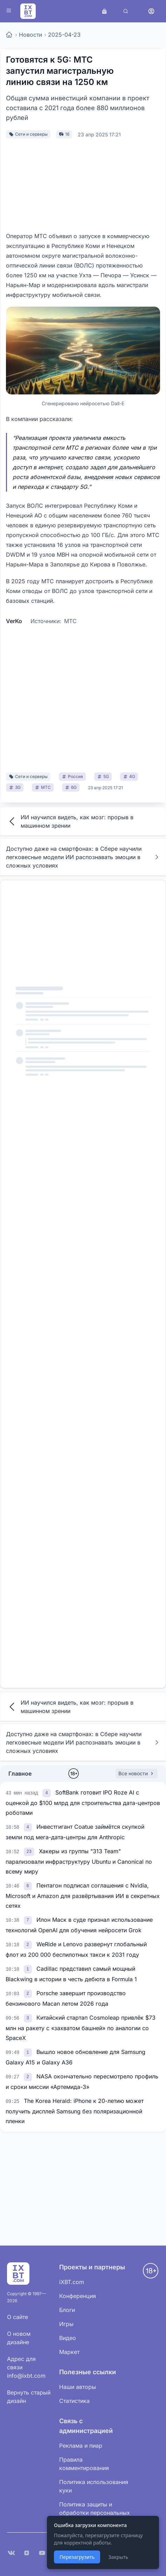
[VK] (11, 2553)
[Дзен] (26, 2553)
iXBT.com (71, 2281)
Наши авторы (77, 2386)
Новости (30, 34)
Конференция (77, 2295)
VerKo (14, 621)
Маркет (69, 2351)
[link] (47, 1792)
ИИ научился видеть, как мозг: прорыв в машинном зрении (69, 821)
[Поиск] (125, 11)
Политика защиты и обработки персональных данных (94, 2513)
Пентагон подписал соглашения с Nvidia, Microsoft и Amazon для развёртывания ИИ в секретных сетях (83, 1895)
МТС (70, 621)
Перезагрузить (77, 2557)
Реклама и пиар (80, 2445)
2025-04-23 (64, 34)
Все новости (136, 1773)
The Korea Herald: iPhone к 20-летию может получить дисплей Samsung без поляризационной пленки (75, 2111)
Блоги (67, 2309)
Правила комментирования (84, 2463)
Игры (66, 2323)
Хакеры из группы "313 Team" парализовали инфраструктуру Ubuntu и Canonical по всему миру (79, 1861)
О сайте (17, 2316)
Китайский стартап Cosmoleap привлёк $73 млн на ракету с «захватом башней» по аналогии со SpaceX (80, 2027)
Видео (67, 2337)
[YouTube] (42, 2553)
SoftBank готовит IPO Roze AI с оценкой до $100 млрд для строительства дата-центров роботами (83, 1802)
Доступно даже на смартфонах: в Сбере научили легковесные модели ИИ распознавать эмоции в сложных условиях (83, 857)
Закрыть (118, 2557)
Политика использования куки (93, 2486)
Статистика (74, 2400)
